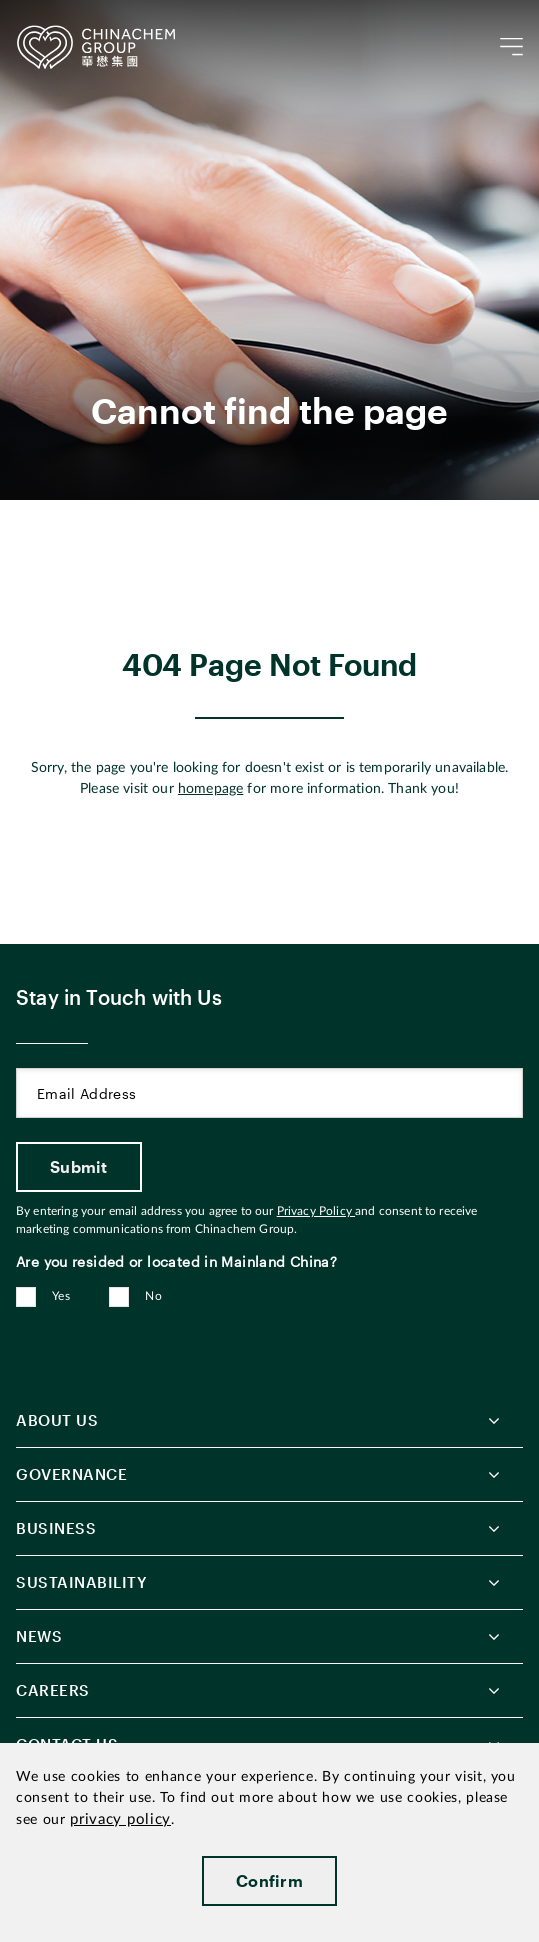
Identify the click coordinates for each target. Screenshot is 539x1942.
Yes (61, 1296)
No (153, 1296)
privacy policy (120, 1819)
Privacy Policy (316, 1211)
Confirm (269, 1880)
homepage (210, 789)
